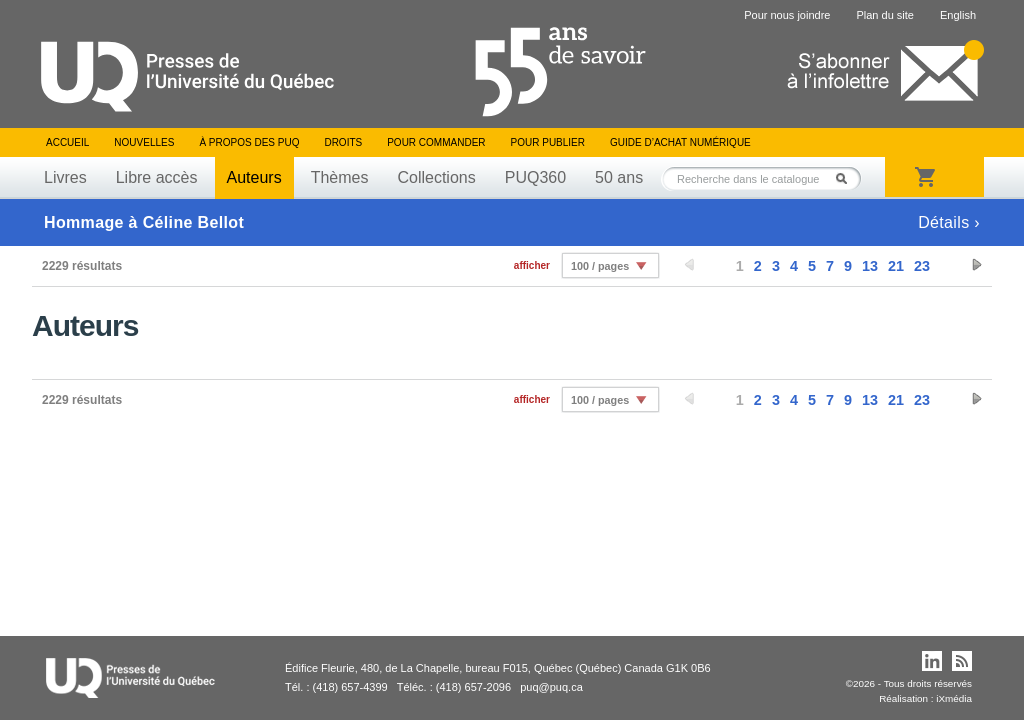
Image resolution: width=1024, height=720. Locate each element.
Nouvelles (144, 142)
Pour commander (436, 142)
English (958, 15)
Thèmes (340, 177)
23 (922, 266)
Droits (343, 142)
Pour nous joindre (787, 15)
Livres (65, 177)
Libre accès (157, 177)
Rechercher (847, 178)
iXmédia (954, 698)
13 (870, 266)
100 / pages (600, 266)
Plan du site (884, 15)
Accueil (67, 142)
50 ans (619, 177)
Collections (436, 177)
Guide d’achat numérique (680, 142)
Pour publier (548, 142)
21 (896, 266)
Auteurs (254, 177)
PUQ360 (535, 177)
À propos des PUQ (249, 142)
